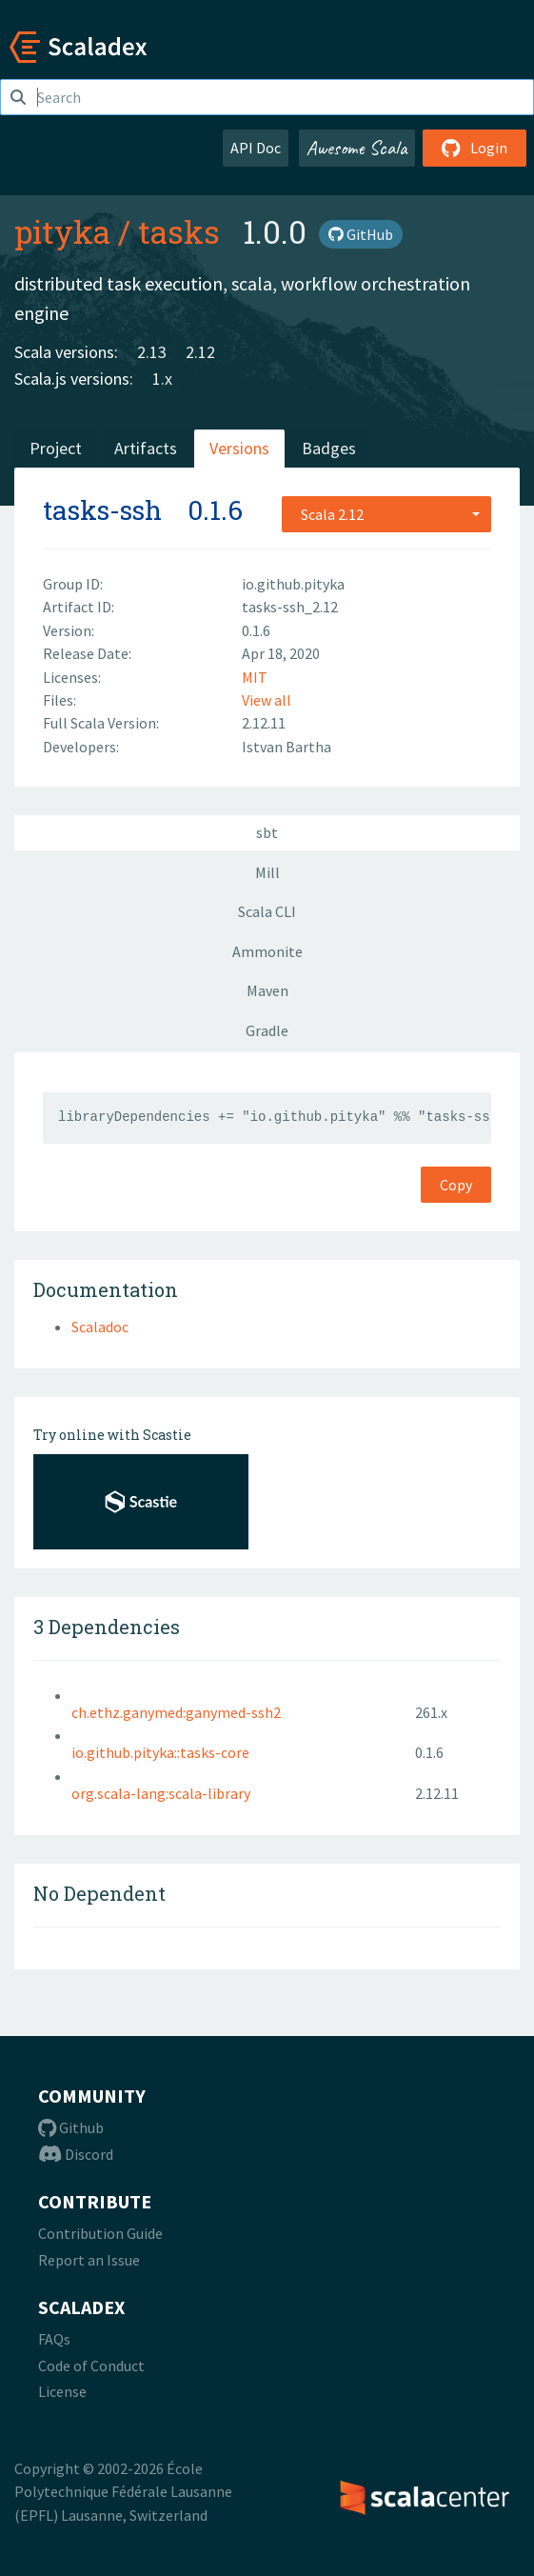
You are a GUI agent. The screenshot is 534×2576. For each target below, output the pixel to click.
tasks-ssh (102, 510)
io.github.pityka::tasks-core (160, 1752)
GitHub (360, 234)
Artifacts (145, 448)
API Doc (255, 147)
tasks (179, 231)
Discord (75, 2154)
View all (266, 699)
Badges (329, 448)
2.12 (200, 352)
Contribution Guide (100, 2233)
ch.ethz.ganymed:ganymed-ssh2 (176, 1712)
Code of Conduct (91, 2365)
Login (474, 147)
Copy (456, 1184)
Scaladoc (100, 1326)
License (62, 2391)
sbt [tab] (267, 832)
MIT (254, 677)
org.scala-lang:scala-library (160, 1793)
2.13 (152, 352)
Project (56, 448)
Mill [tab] (267, 872)
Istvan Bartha (286, 746)
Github (71, 2127)
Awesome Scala (357, 147)
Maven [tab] (267, 990)
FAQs (54, 2338)
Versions (239, 448)
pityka (62, 231)
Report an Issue (89, 2259)
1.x (162, 378)
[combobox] (386, 514)
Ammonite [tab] (267, 951)
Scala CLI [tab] (267, 911)
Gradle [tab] (267, 1030)
